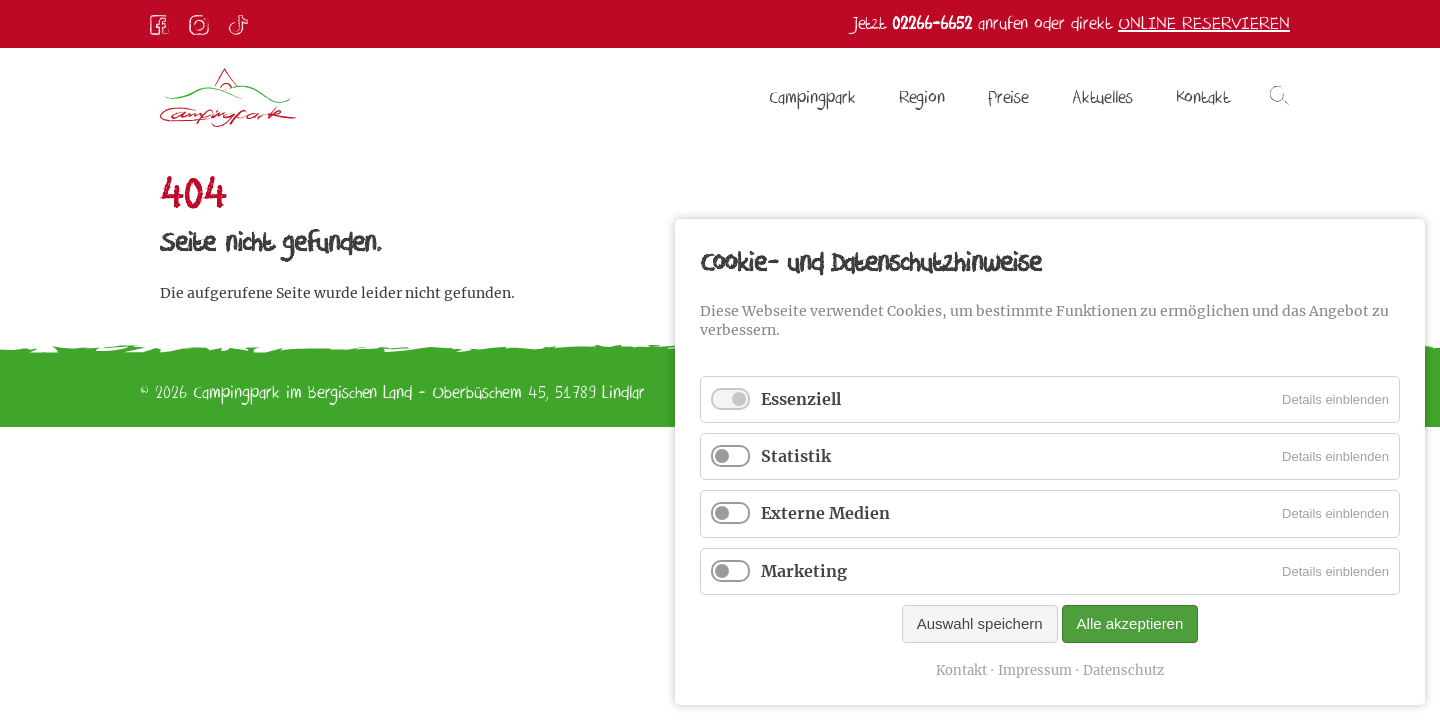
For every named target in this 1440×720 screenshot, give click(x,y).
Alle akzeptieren (1130, 623)
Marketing (804, 571)
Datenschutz (1123, 670)
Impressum (1035, 670)
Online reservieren (1204, 23)
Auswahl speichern (980, 623)
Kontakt (961, 670)
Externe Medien (825, 513)
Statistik (796, 456)
